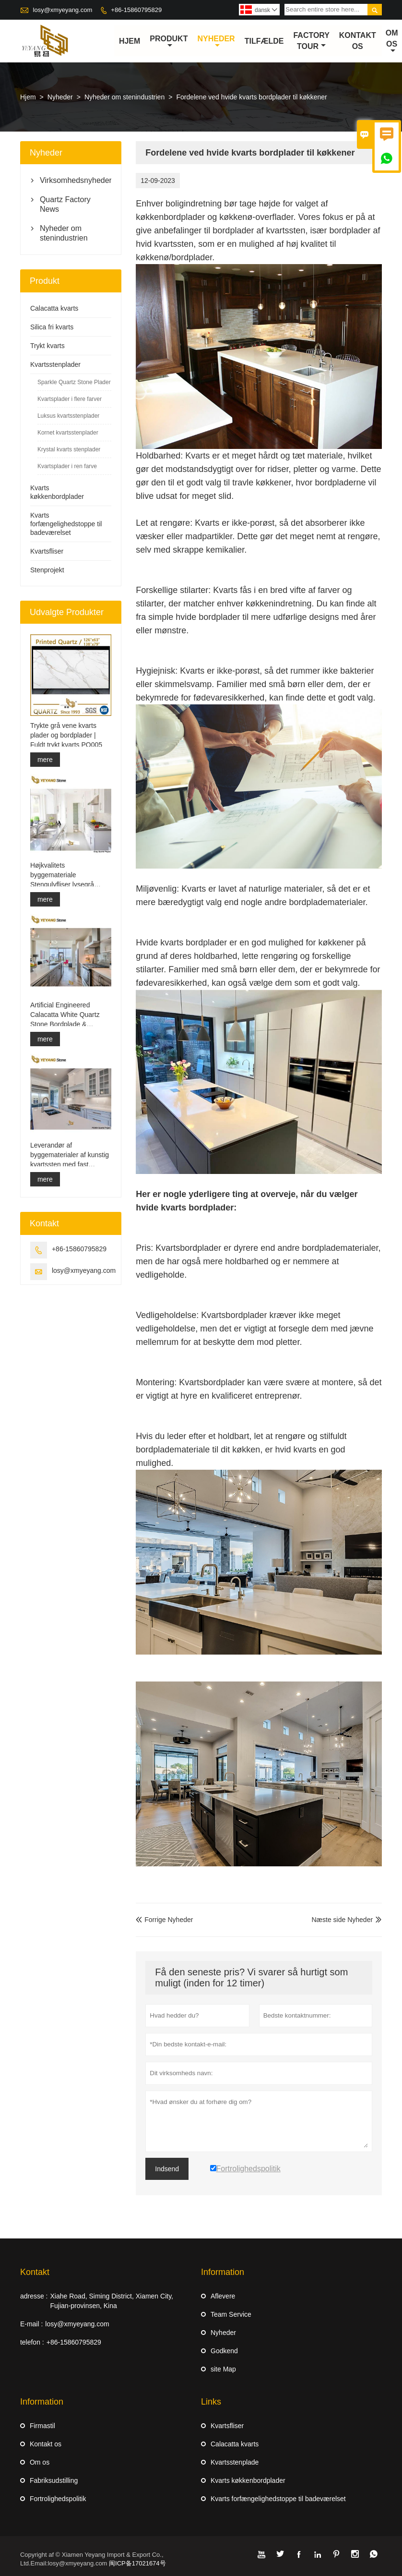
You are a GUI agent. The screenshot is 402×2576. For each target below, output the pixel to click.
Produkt (169, 42)
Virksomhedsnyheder (71, 181)
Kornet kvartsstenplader (67, 433)
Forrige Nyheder (164, 1919)
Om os (392, 42)
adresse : (34, 2296)
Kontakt (34, 2272)
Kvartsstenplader (55, 365)
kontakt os (357, 41)
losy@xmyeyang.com (63, 9)
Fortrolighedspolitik (58, 2499)
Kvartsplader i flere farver (69, 399)
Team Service (231, 2314)
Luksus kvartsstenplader (68, 416)
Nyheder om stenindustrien (124, 97)
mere (45, 759)
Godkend (224, 2351)
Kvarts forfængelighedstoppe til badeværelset (66, 524)
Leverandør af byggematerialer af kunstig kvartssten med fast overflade (69, 1155)
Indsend (167, 2169)
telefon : (32, 2342)
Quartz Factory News (65, 205)
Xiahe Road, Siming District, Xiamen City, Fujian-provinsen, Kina (112, 2301)
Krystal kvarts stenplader (68, 450)
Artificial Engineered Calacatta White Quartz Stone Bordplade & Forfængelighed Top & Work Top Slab (65, 1015)
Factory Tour (312, 41)
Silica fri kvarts (51, 327)
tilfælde (264, 41)
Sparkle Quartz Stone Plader (74, 382)
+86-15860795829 (136, 9)
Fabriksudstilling (54, 2480)
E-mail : (31, 2324)
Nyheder (216, 42)
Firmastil (42, 2426)
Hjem (129, 41)
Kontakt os (45, 2444)
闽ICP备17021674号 (137, 2563)
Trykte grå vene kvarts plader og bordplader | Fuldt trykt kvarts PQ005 (66, 735)
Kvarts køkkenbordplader (248, 2480)
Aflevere (223, 2296)
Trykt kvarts (47, 346)
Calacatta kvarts (54, 309)
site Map (223, 2369)
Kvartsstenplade (235, 2462)
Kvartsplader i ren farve (67, 466)
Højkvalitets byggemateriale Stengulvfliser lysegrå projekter (62, 875)
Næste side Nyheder (342, 1919)
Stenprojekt (47, 570)
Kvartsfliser (46, 552)
